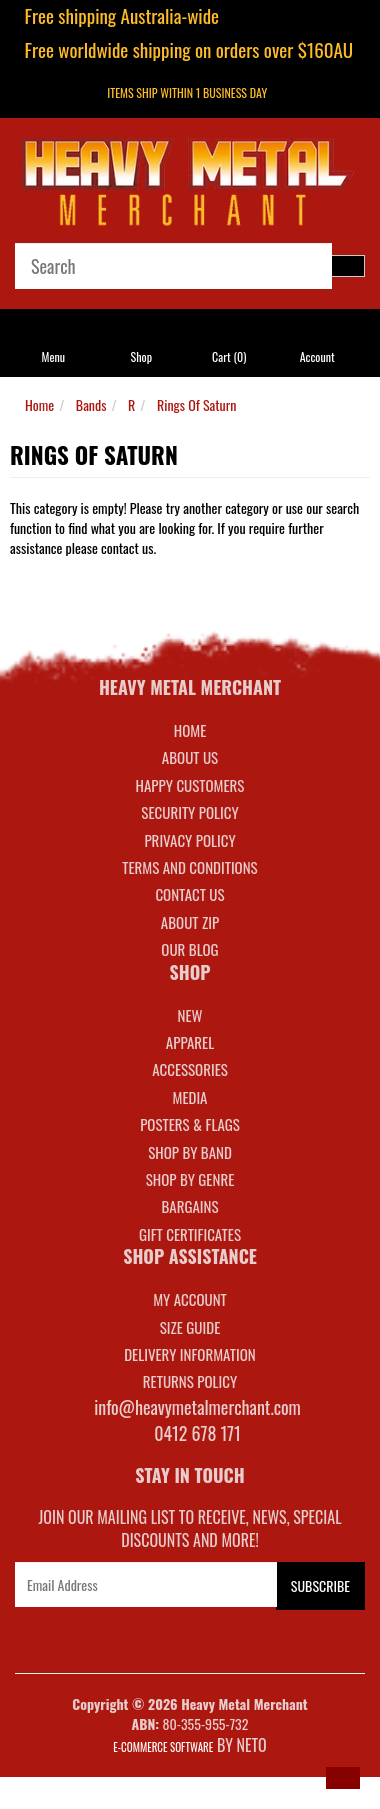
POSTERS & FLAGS (190, 1124)
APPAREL (190, 1042)
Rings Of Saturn (196, 404)
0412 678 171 (197, 1433)
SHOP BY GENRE (190, 1179)
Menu (54, 356)
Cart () (229, 356)
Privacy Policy (189, 840)
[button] (343, 1778)
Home (39, 404)
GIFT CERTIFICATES (190, 1234)
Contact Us (189, 894)
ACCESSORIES (190, 1069)
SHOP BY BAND (190, 1152)
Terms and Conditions (189, 867)
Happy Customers (190, 785)
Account (317, 356)
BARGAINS (189, 1206)
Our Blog (189, 949)
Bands (91, 404)
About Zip (190, 922)
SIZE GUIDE (190, 1327)
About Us (190, 757)
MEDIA (189, 1097)
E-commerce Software (163, 1747)
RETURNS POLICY (190, 1381)
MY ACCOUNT (190, 1299)
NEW (190, 1015)
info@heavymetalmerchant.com (197, 1407)
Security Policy (189, 812)
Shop (141, 356)
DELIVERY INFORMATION (190, 1354)
